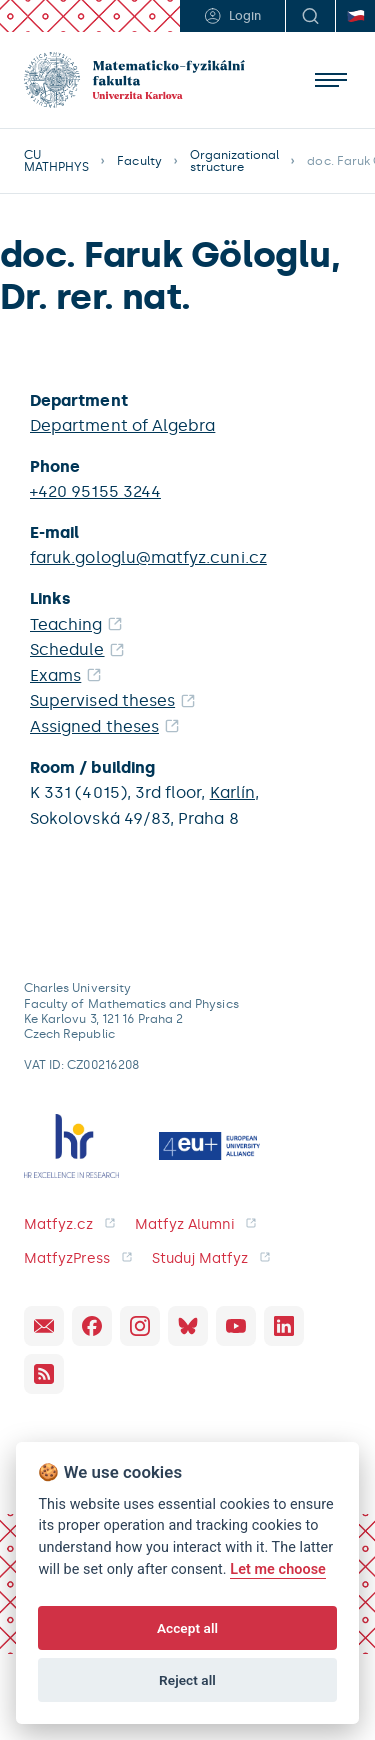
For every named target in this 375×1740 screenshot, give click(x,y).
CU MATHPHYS (56, 161)
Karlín (232, 792)
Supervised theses (102, 700)
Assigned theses (94, 726)
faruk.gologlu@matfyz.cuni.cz (148, 557)
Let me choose (278, 1569)
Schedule (67, 649)
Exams (55, 675)
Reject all (187, 1680)
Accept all (187, 1628)
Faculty (139, 161)
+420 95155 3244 (95, 491)
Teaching (66, 624)
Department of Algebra (122, 425)
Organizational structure (235, 161)
